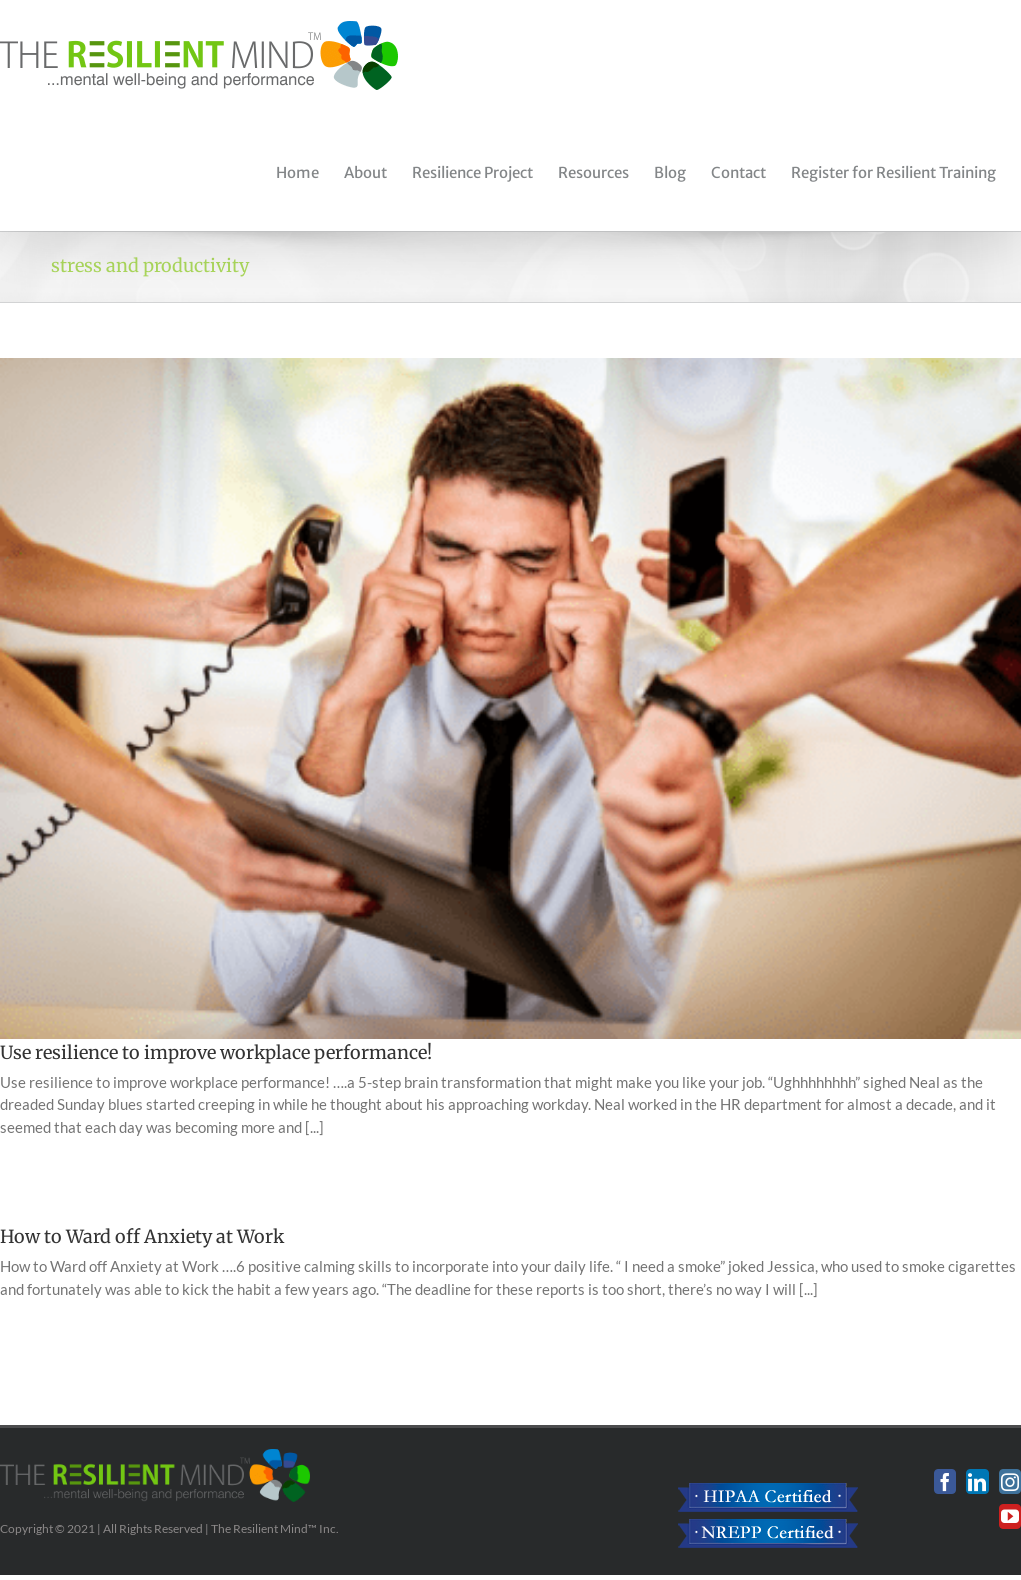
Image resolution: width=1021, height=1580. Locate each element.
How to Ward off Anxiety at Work (142, 1236)
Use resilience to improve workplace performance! (216, 1052)
